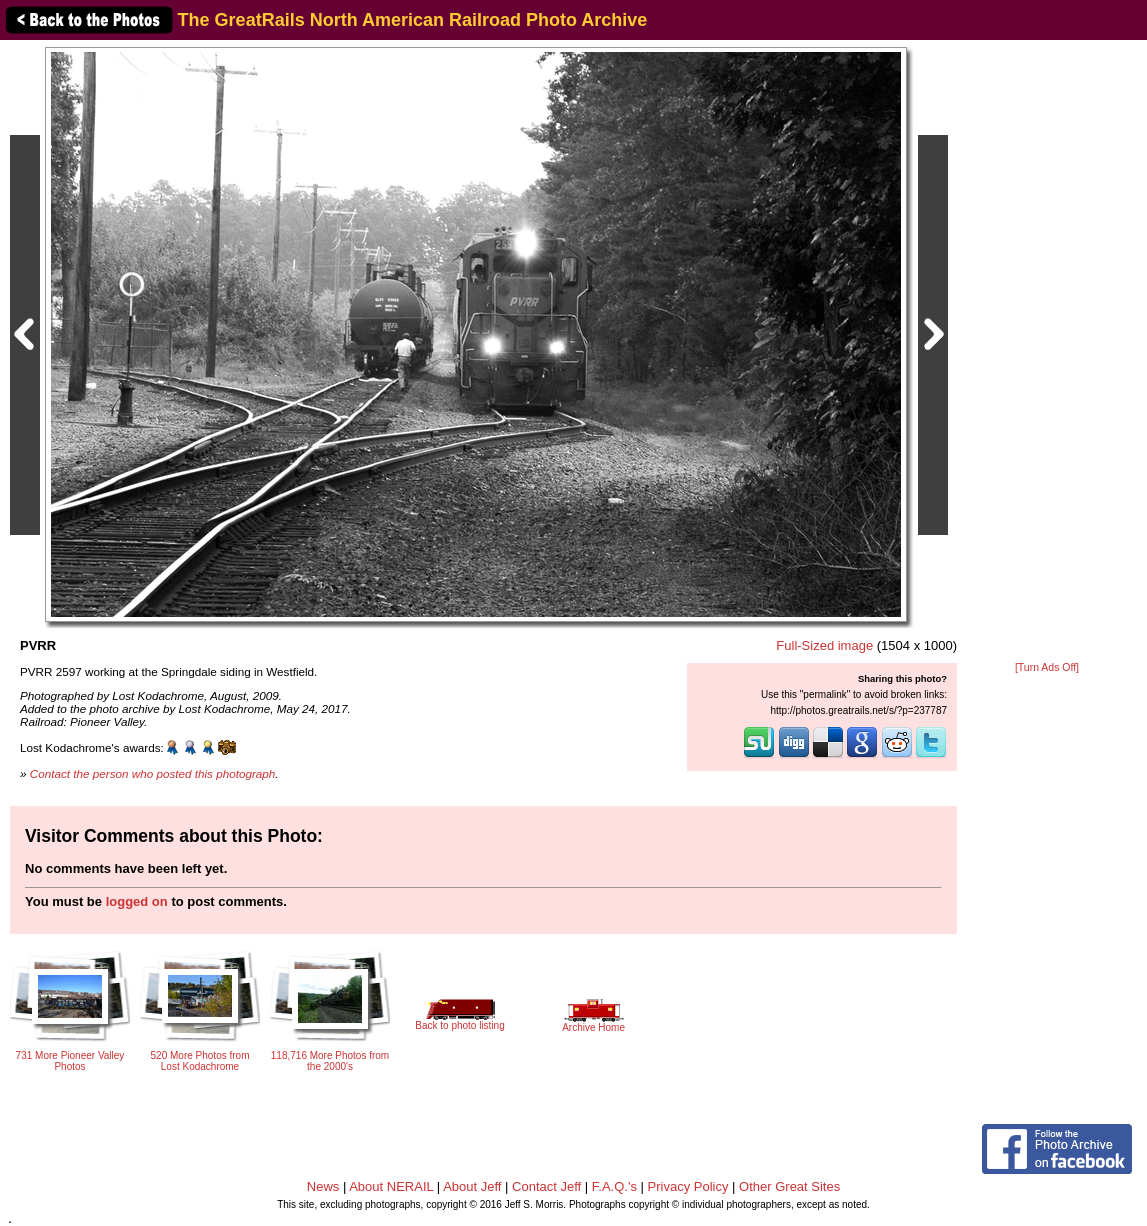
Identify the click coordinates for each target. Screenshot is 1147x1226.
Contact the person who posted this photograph (153, 773)
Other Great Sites (789, 1186)
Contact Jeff (546, 1186)
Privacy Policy (688, 1186)
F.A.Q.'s (614, 1186)
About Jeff (472, 1186)
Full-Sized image (824, 645)
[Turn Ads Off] (1047, 667)
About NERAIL (391, 1186)
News (323, 1186)
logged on (137, 901)
